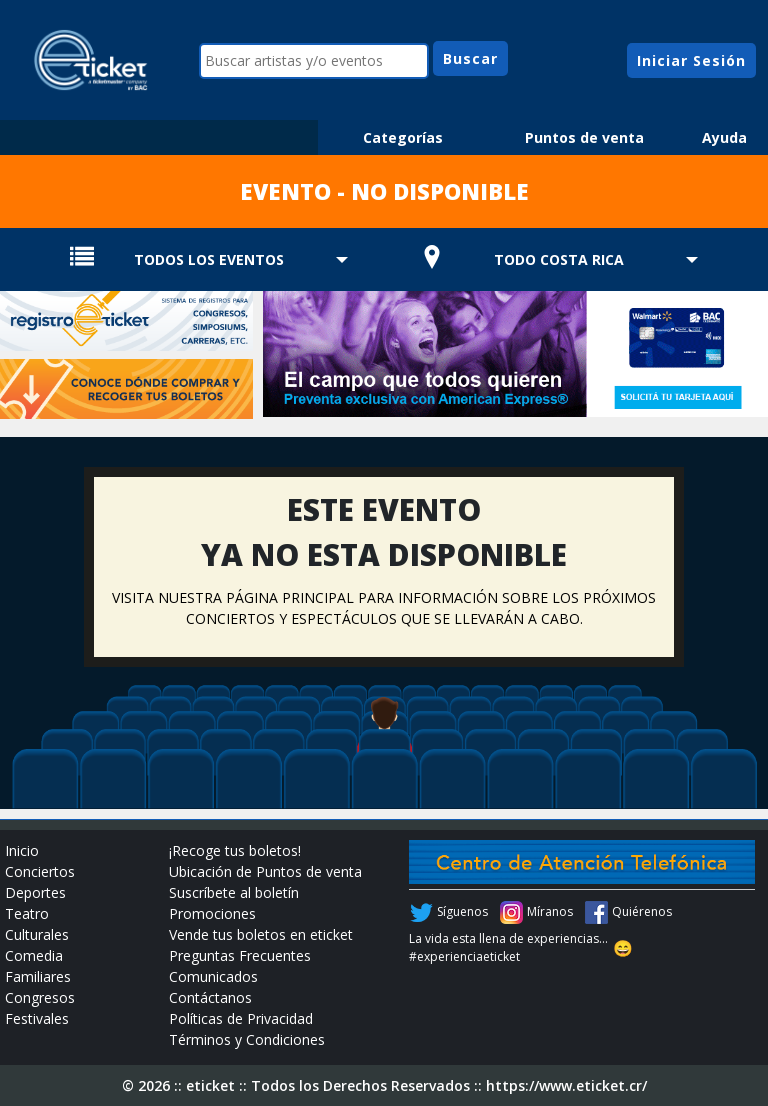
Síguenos (462, 911)
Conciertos (40, 871)
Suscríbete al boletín (234, 892)
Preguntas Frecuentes (240, 955)
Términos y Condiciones (247, 1039)
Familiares (38, 976)
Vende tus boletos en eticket (261, 934)
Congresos (40, 997)
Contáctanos (210, 997)
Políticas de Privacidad (241, 1018)
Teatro (27, 913)
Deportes (35, 892)
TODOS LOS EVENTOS (209, 259)
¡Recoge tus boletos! (235, 850)
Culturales (37, 934)
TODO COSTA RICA (559, 259)
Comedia (34, 955)
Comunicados (213, 976)
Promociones (212, 913)
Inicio (22, 850)
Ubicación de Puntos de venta (265, 871)
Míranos (550, 911)
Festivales (37, 1018)
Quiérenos (642, 911)
